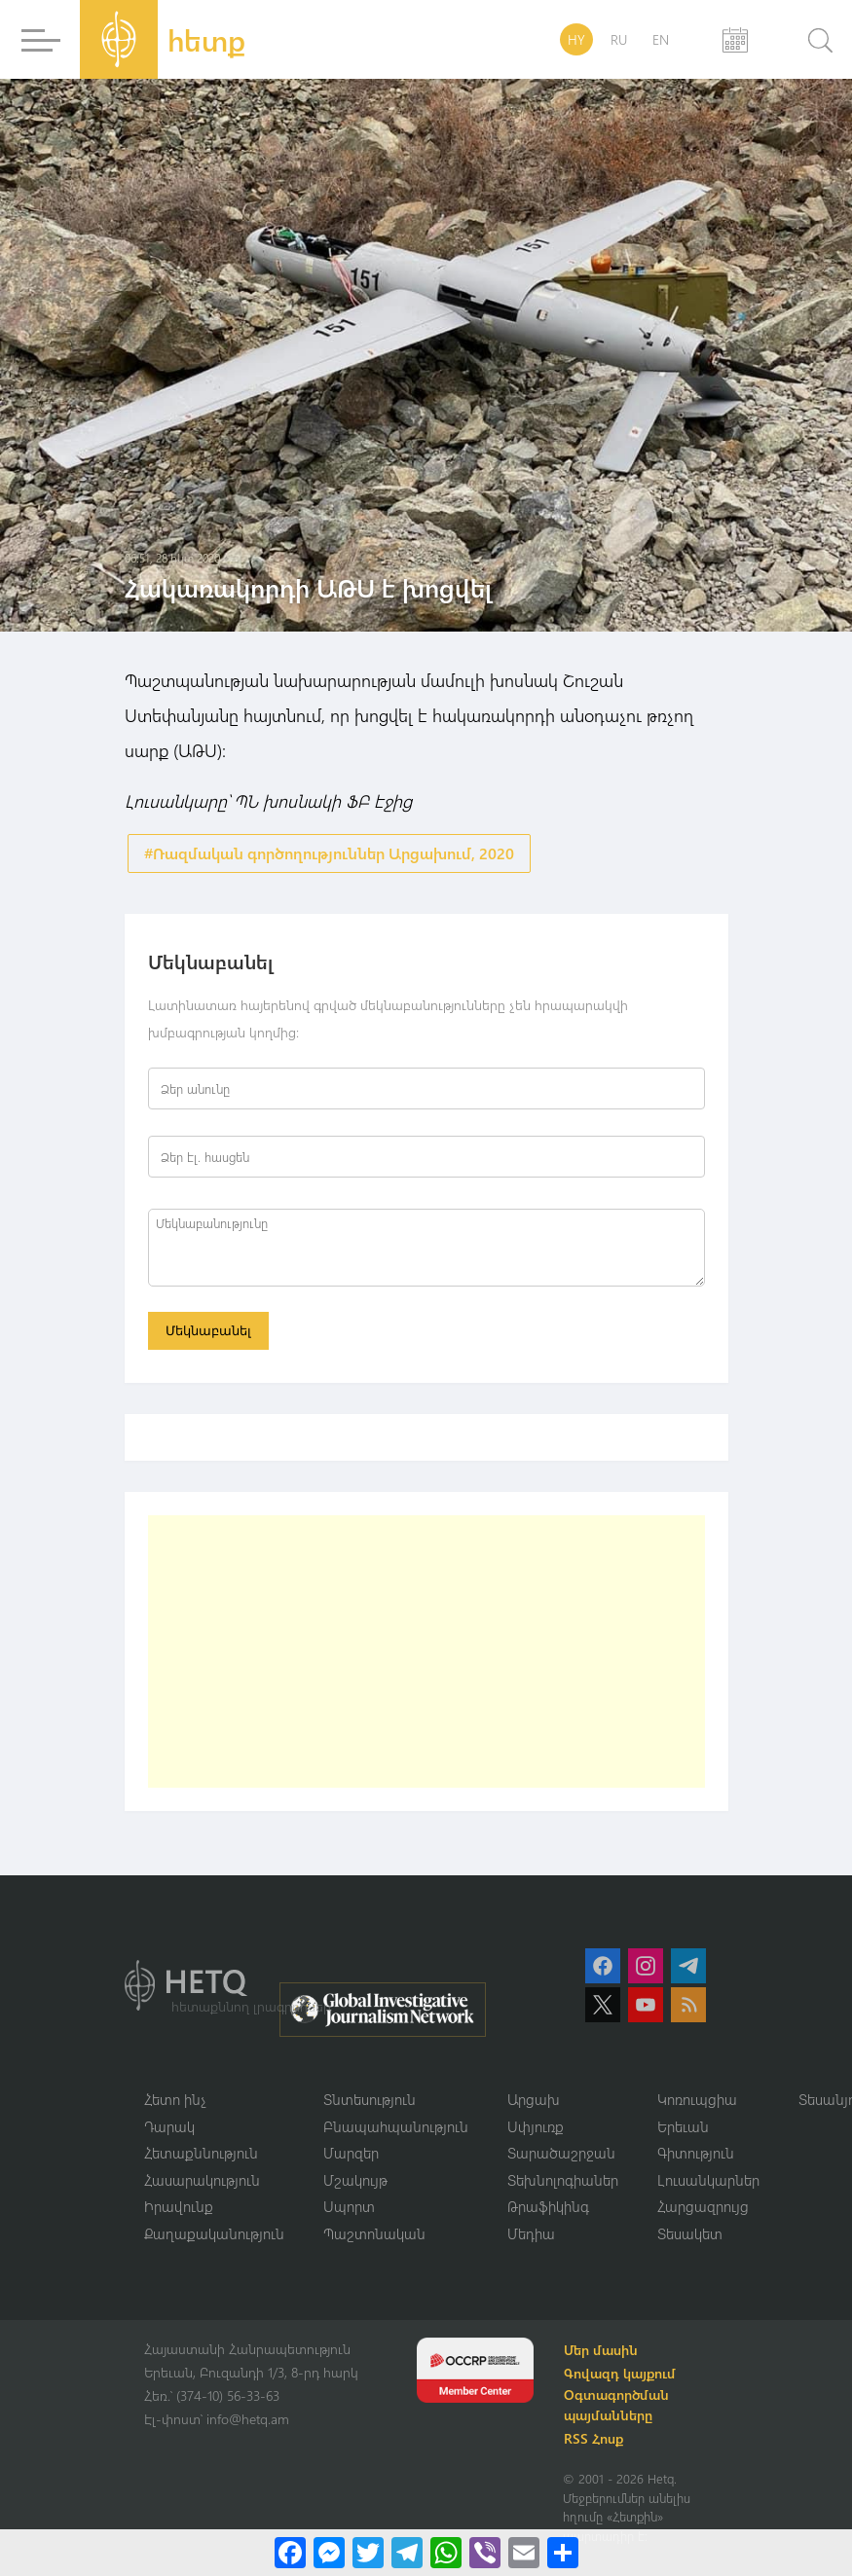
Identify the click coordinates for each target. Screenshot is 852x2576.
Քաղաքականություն (214, 2233)
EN (660, 39)
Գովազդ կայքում (621, 2373)
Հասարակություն (202, 2180)
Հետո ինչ (175, 2099)
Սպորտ (349, 2206)
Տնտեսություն (369, 2099)
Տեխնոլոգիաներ (562, 2180)
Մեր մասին (602, 2349)
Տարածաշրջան (561, 2152)
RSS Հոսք (594, 2438)
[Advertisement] (426, 1651)
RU (619, 39)
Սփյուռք (535, 2126)
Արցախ (533, 2099)
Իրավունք (178, 2206)
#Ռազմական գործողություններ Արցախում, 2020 (329, 853)
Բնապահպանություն (395, 2126)
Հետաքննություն (201, 2152)
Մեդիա (531, 2233)
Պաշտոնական (374, 2233)
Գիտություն (695, 2152)
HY (576, 39)
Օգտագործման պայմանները (617, 2404)
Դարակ (169, 2126)
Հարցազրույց (703, 2206)
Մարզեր (351, 2152)
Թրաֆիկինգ (548, 2206)
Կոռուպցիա (697, 2099)
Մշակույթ (355, 2180)
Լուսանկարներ (708, 2180)
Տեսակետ (689, 2233)
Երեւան (683, 2126)
